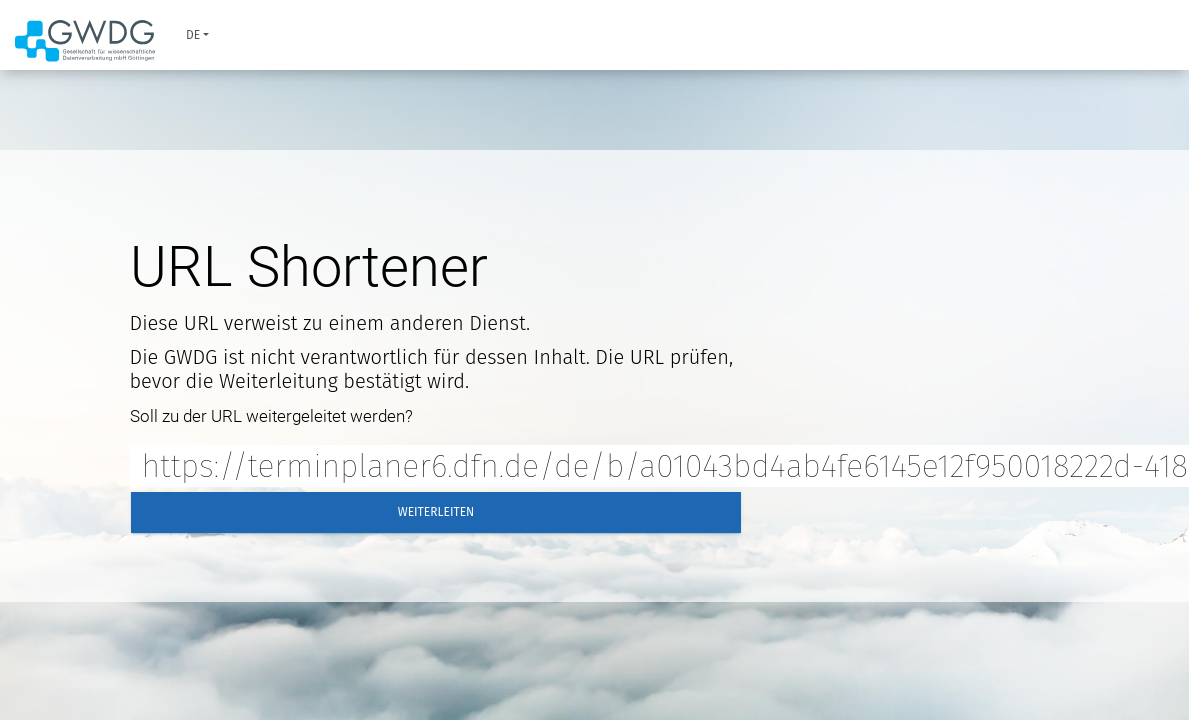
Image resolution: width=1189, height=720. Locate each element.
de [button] (193, 35)
